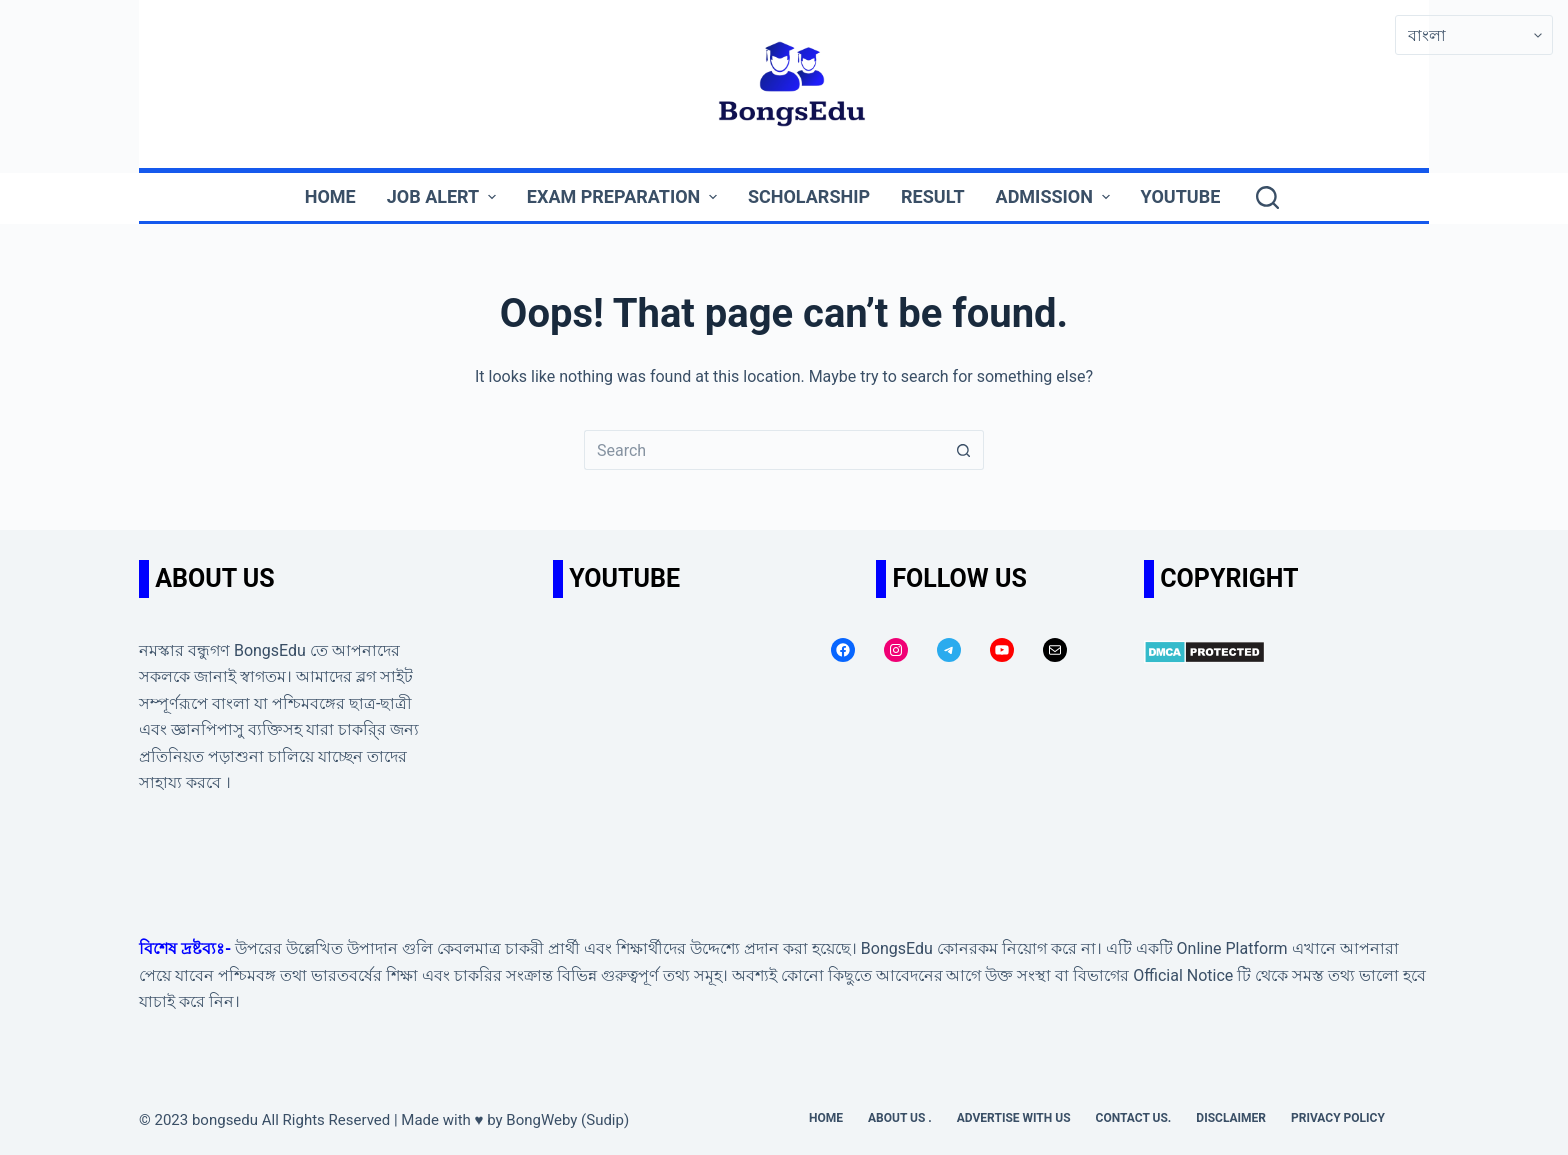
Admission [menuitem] (1055, 196)
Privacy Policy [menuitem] (1338, 1118)
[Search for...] (764, 450)
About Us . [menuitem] (900, 1118)
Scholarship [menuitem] (809, 196)
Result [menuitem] (933, 196)
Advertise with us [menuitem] (1014, 1118)
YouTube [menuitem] (1181, 196)
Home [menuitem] (330, 196)
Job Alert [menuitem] (444, 196)
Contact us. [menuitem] (1134, 1118)
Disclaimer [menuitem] (1231, 1118)
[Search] (1267, 197)
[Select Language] (1474, 35)
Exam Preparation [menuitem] (624, 196)
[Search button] (964, 450)
